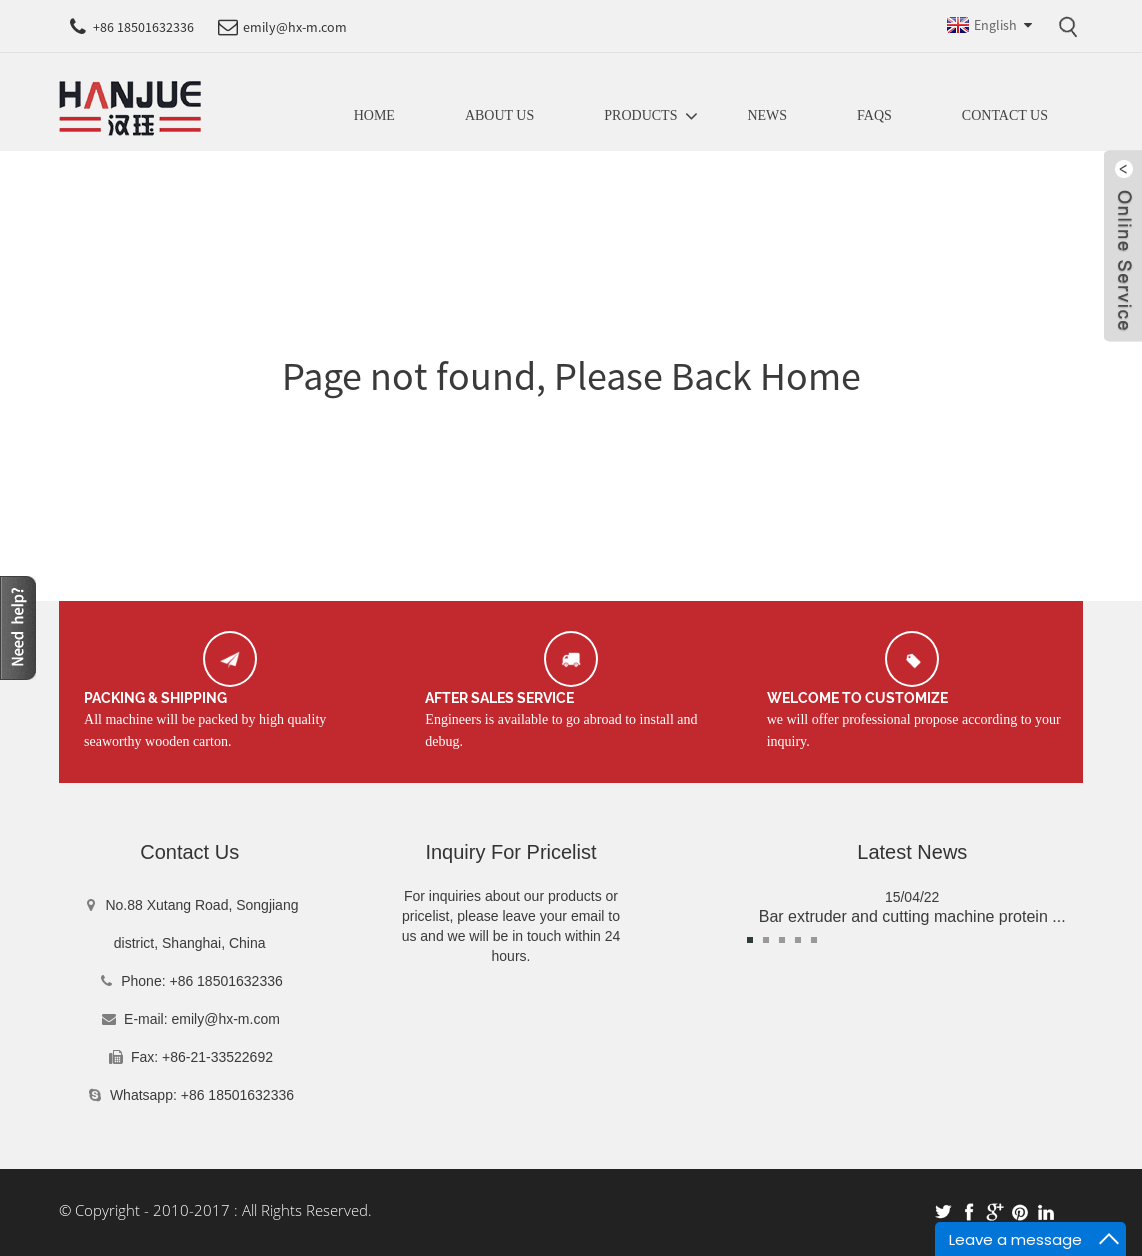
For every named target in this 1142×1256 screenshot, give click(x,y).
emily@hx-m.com (226, 1019)
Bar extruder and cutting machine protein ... (912, 916)
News (767, 115)
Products (640, 116)
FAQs (874, 115)
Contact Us (1005, 115)
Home (374, 115)
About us (499, 115)
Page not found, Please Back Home (571, 376)
